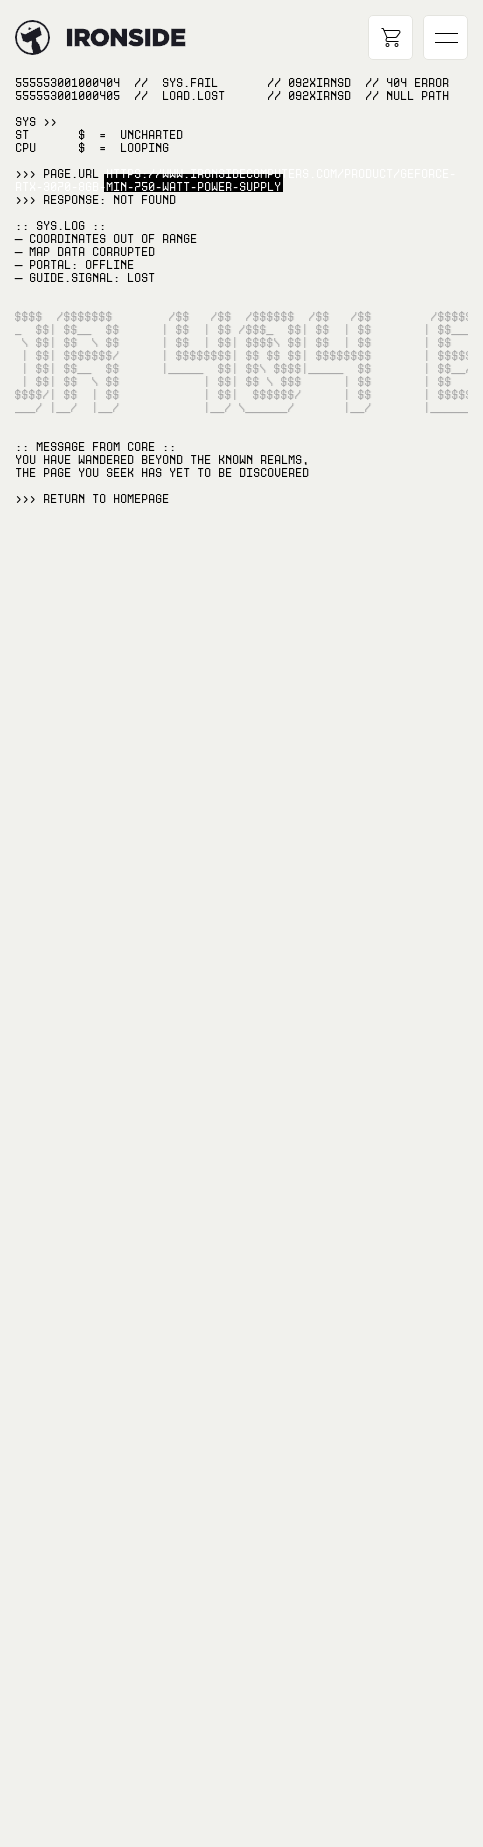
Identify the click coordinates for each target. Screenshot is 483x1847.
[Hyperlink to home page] (32, 37)
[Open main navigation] (445, 37)
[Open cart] (390, 37)
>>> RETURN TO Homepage (92, 499)
